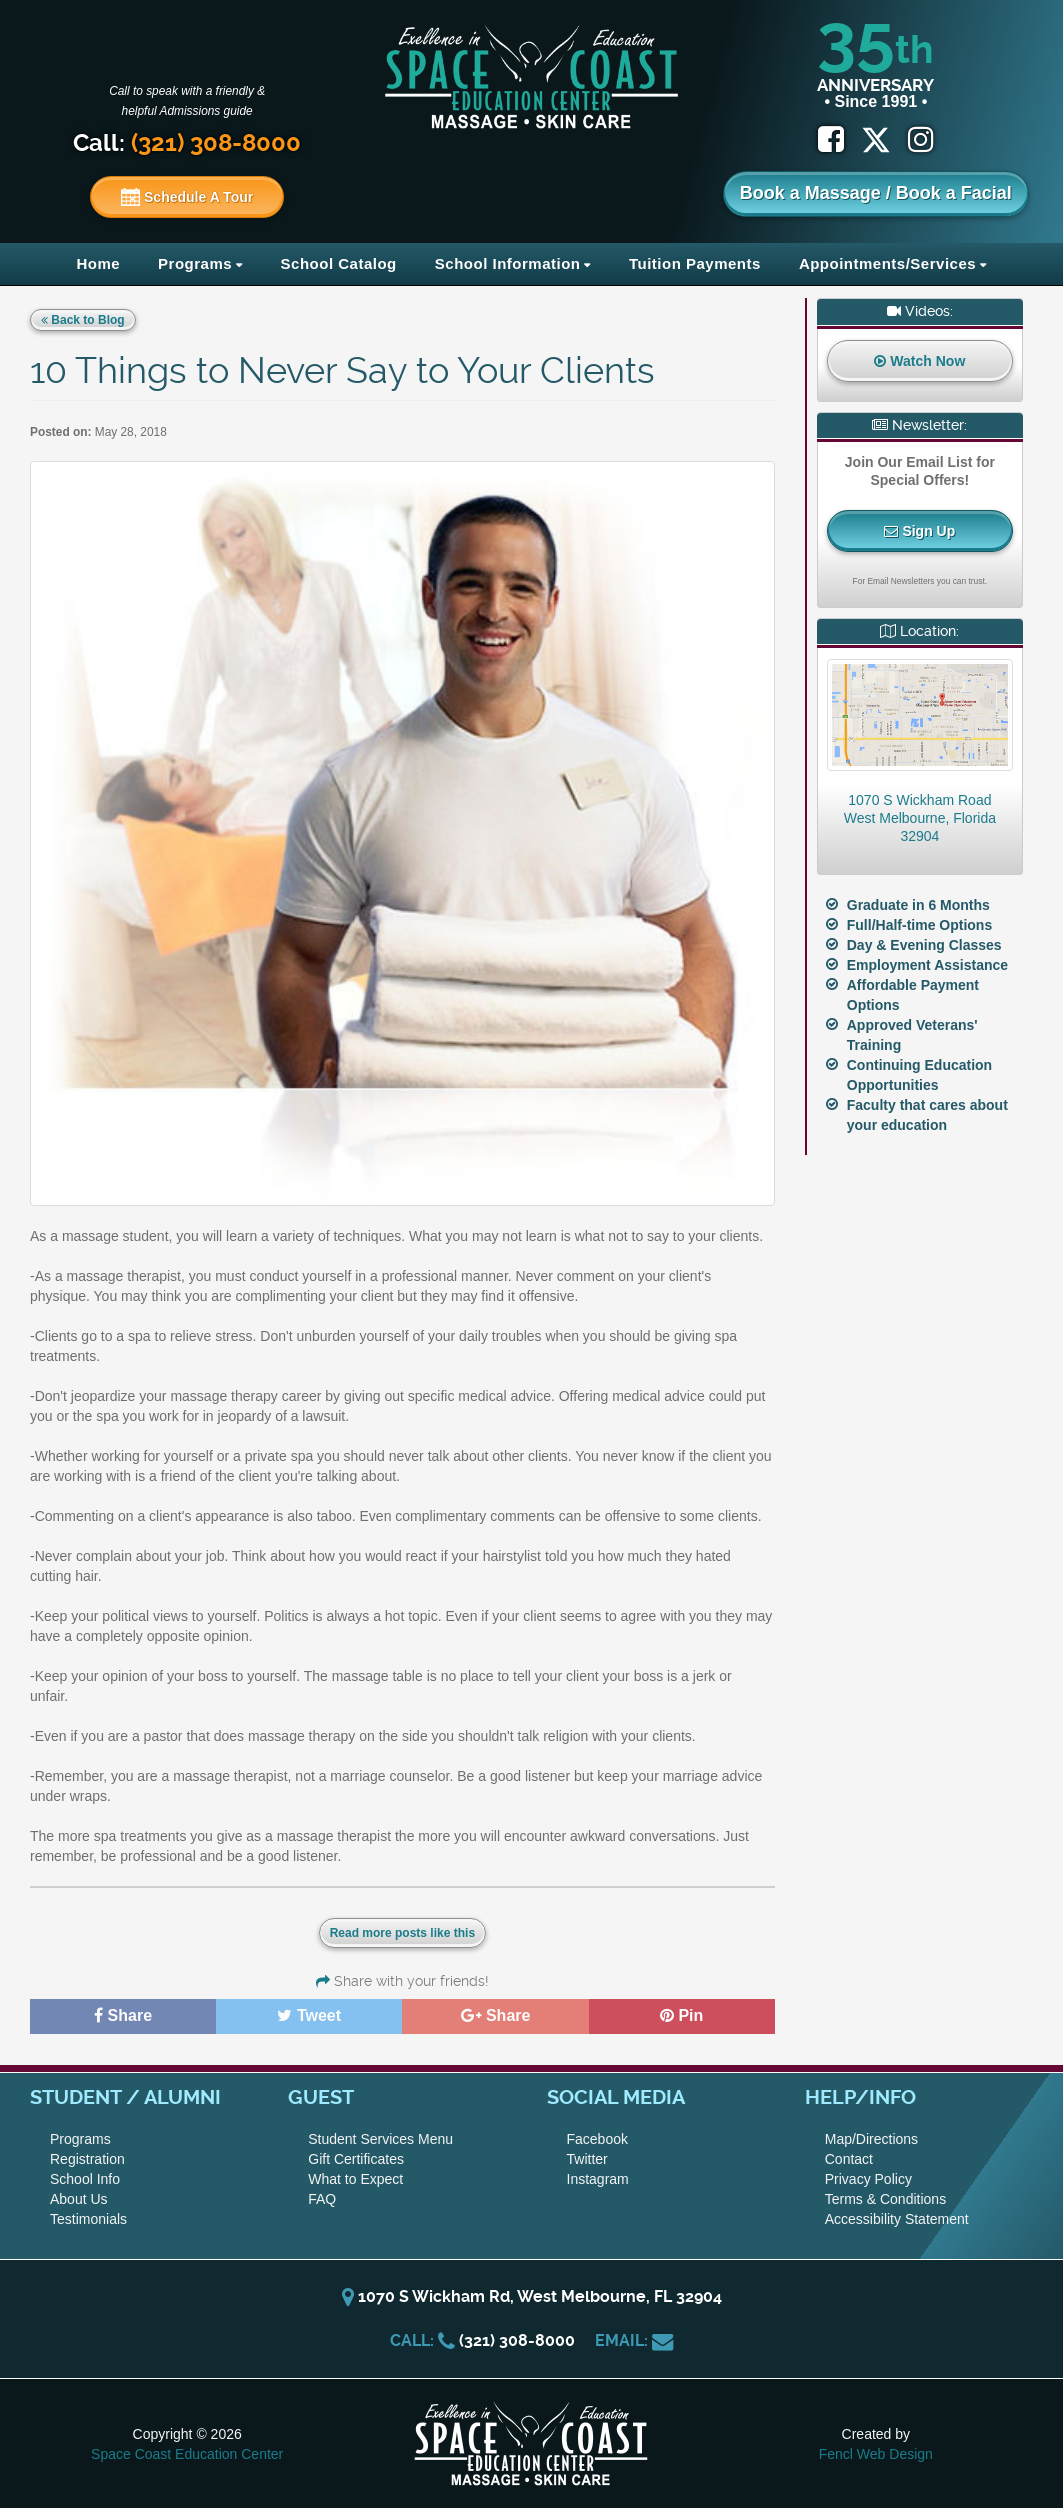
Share (123, 2015)
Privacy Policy (868, 2179)
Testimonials (88, 2219)
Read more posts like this (402, 1933)
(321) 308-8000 (517, 2340)
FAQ (322, 2199)
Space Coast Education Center (187, 2454)
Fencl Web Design (876, 2454)
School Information (508, 263)
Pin (681, 2015)
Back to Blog (83, 320)
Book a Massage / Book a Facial (876, 193)
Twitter (587, 2159)
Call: (187, 143)
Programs (195, 263)
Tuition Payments (695, 263)
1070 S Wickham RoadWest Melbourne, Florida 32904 (920, 818)
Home (98, 263)
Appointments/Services (887, 263)
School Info (85, 2179)
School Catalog (339, 263)
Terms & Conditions (885, 2199)
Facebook (597, 2139)
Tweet (309, 2015)
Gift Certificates (356, 2159)
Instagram (598, 2179)
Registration (87, 2159)
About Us (79, 2199)
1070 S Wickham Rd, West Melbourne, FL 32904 (532, 2296)
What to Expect (355, 2179)
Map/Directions (871, 2139)
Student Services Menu (380, 2139)
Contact (849, 2159)
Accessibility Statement (897, 2219)
